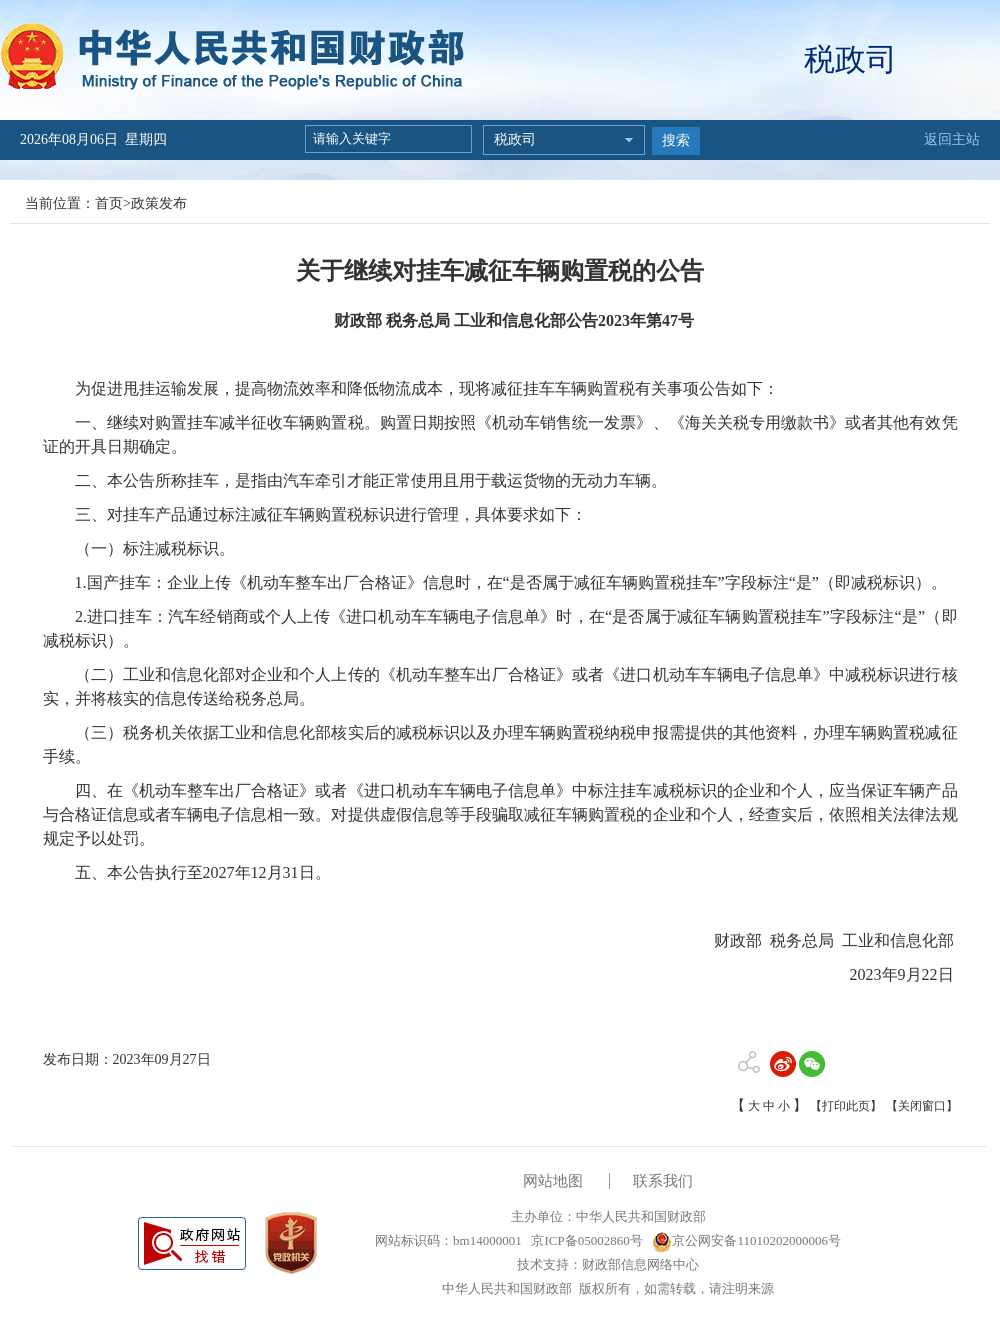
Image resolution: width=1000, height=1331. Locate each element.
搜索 (676, 140)
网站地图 (553, 1181)
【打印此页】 (846, 1106)
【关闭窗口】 (922, 1106)
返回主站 (952, 139)
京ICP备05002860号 (585, 1240)
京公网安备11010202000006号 (746, 1240)
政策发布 (159, 203)
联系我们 (663, 1181)
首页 (109, 203)
